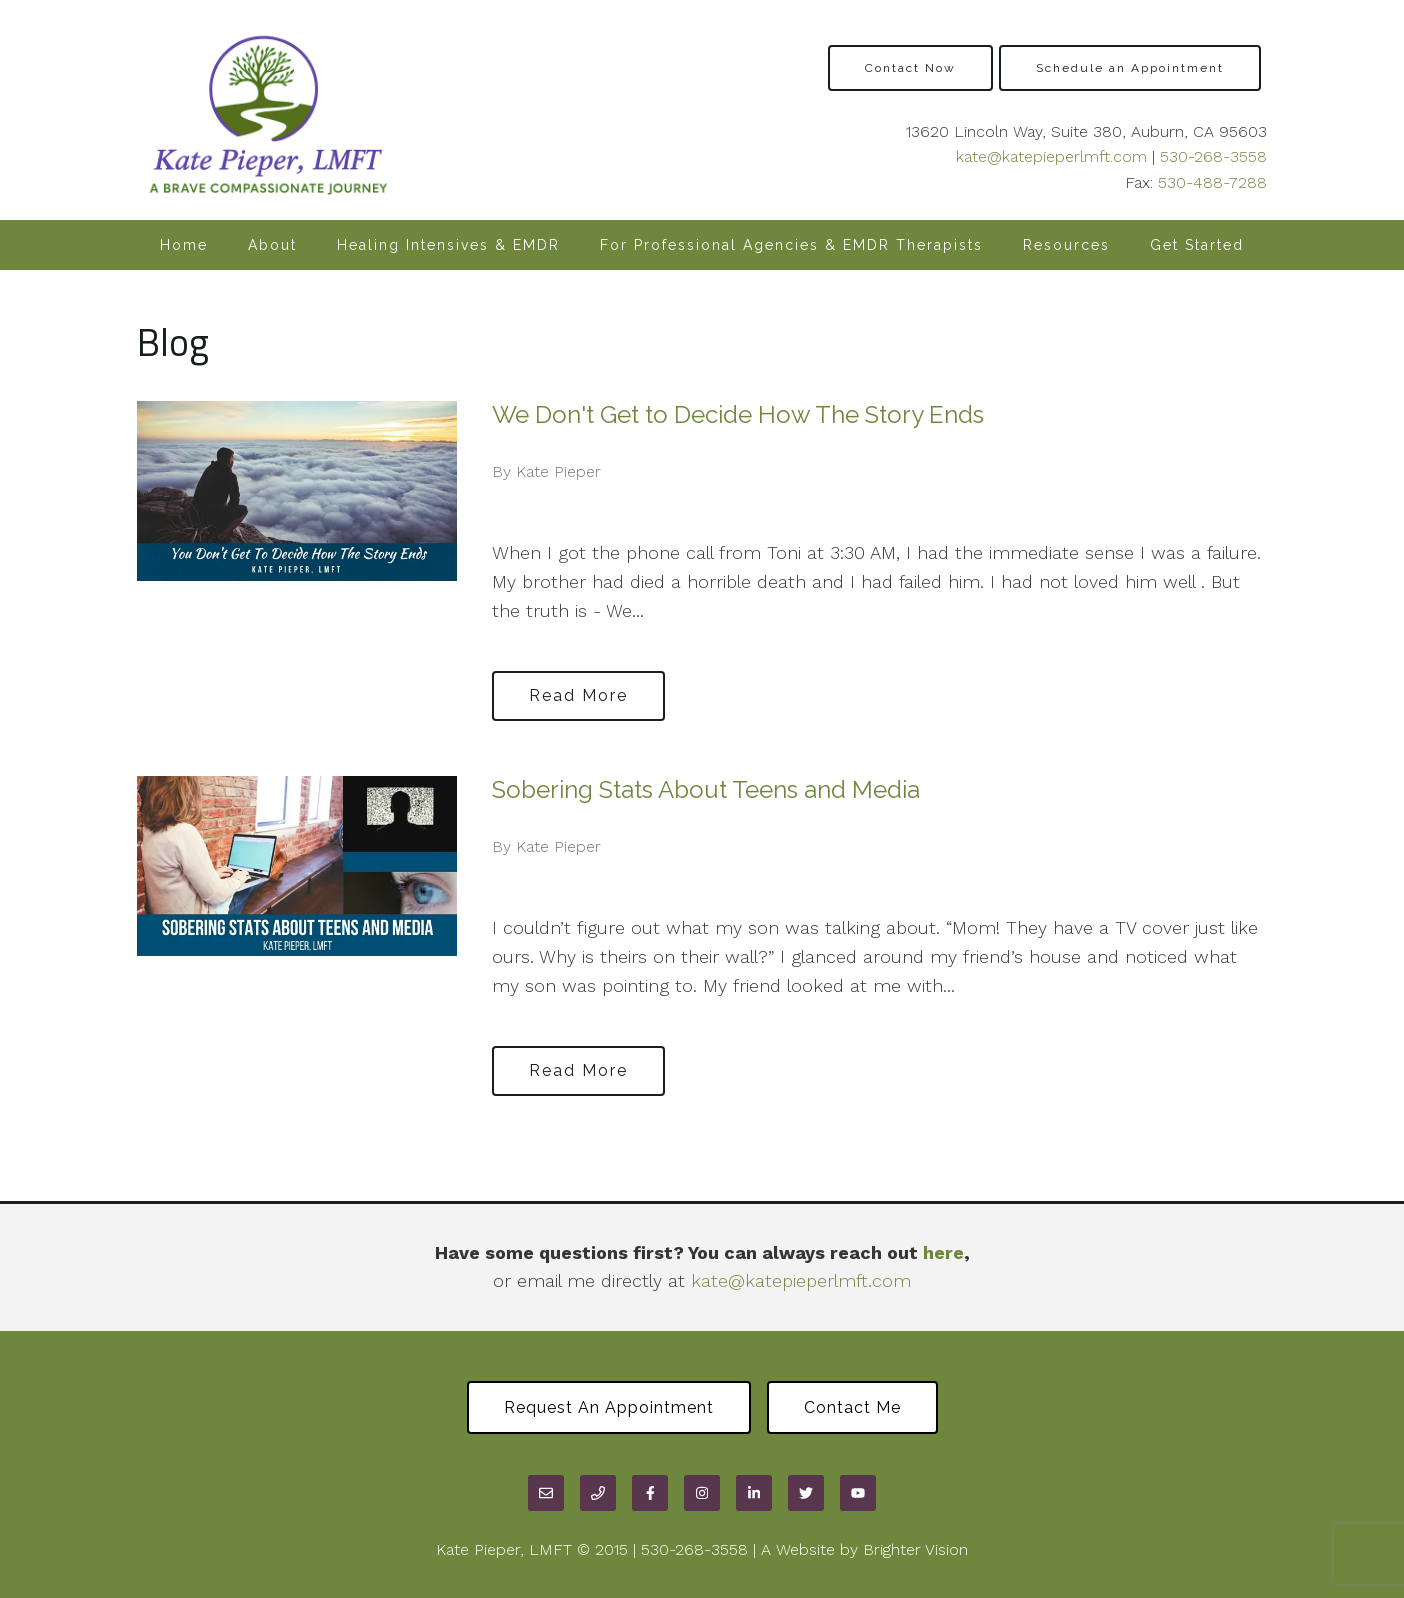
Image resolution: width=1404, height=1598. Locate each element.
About (272, 245)
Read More (578, 695)
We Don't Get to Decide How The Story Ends (738, 414)
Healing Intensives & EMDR (448, 245)
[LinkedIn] (754, 1493)
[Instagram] (702, 1493)
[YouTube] (858, 1493)
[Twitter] (806, 1493)
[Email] (546, 1493)
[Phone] (598, 1493)
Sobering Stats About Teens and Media (706, 789)
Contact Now (910, 68)
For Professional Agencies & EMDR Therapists (791, 245)
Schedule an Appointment (1130, 68)
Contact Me (852, 1407)
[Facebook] (650, 1493)
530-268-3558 (1213, 156)
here (943, 1252)
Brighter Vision (915, 1549)
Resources (1066, 245)
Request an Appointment (609, 1407)
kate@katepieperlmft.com (1051, 156)
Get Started (1197, 245)
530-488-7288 (1212, 182)
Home (184, 245)
